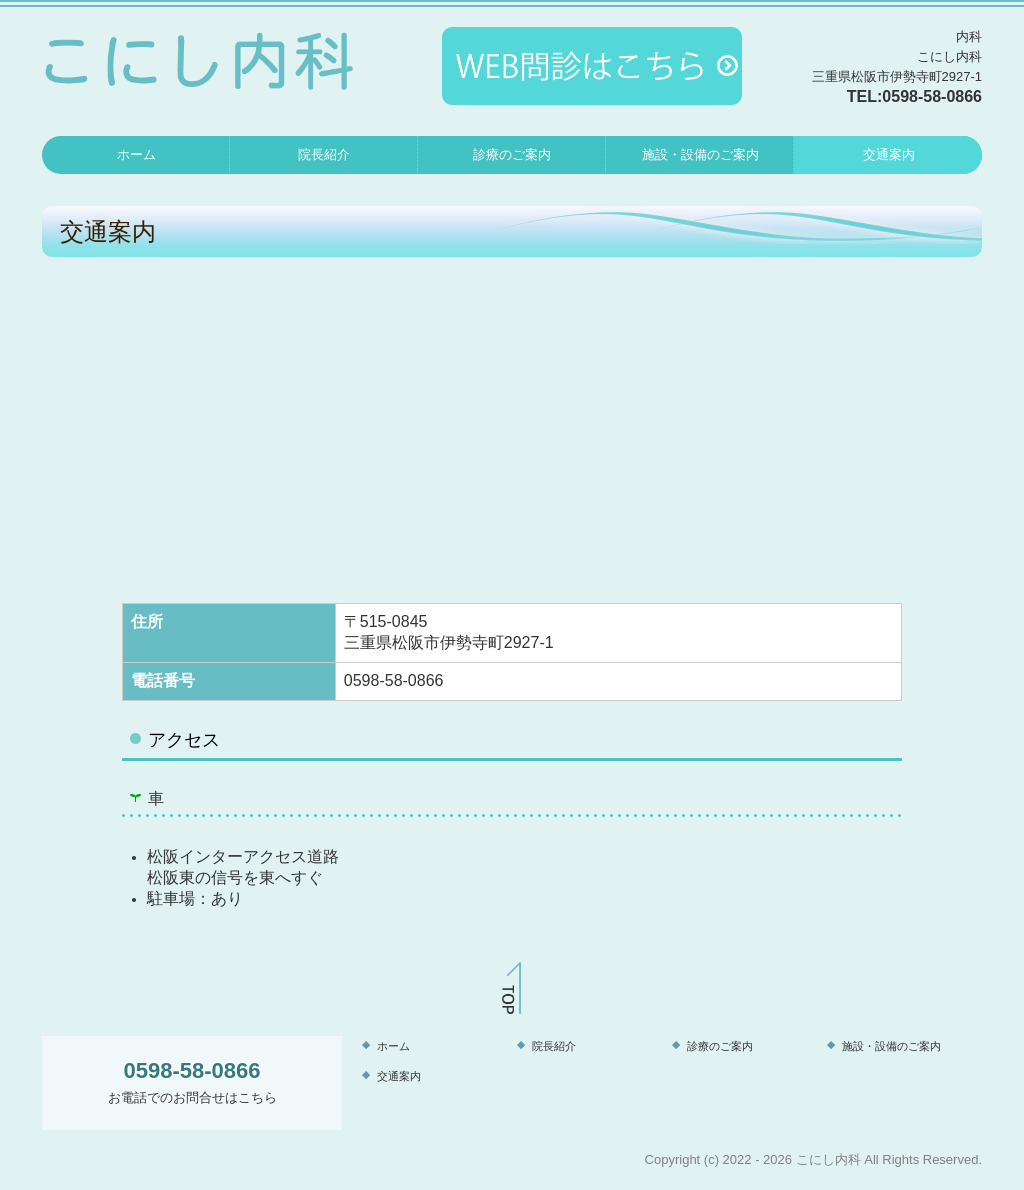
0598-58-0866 (932, 96)
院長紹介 (324, 154)
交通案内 (889, 154)
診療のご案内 (512, 154)
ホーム (136, 154)
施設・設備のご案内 (700, 154)
